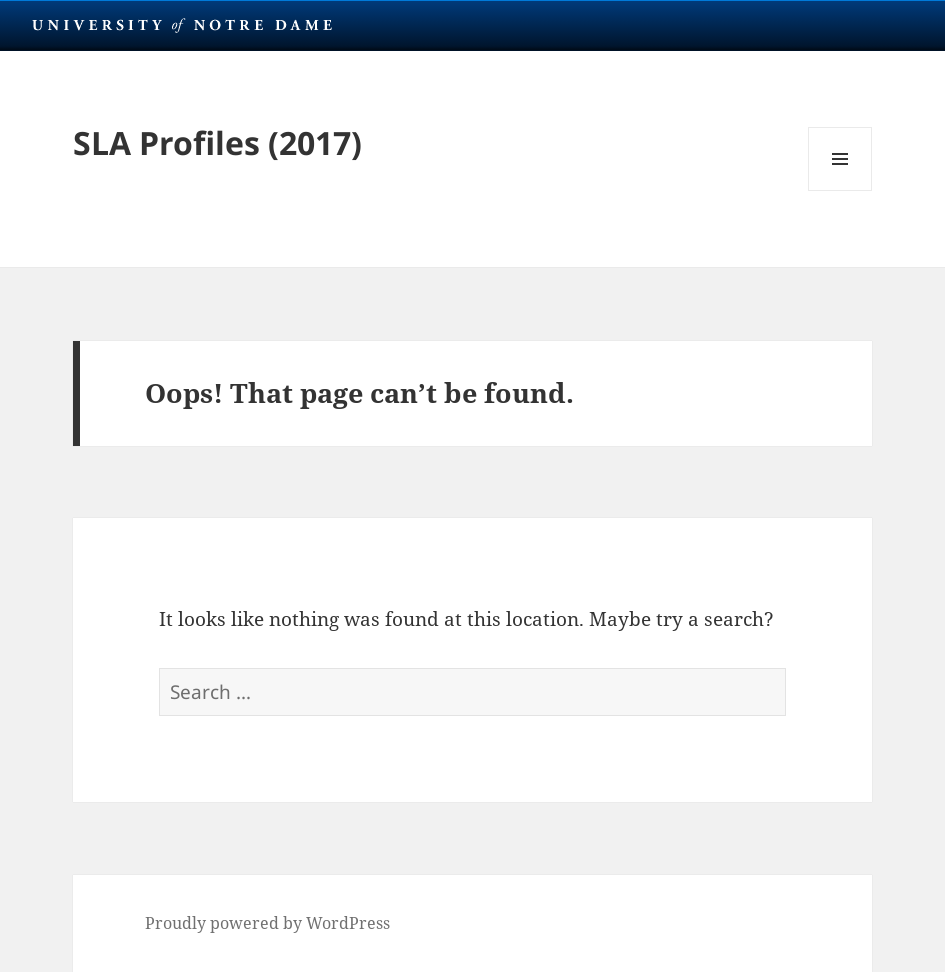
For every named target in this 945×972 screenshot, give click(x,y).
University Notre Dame (182, 25)
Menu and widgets (840, 190)
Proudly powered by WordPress (267, 923)
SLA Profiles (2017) (217, 142)
